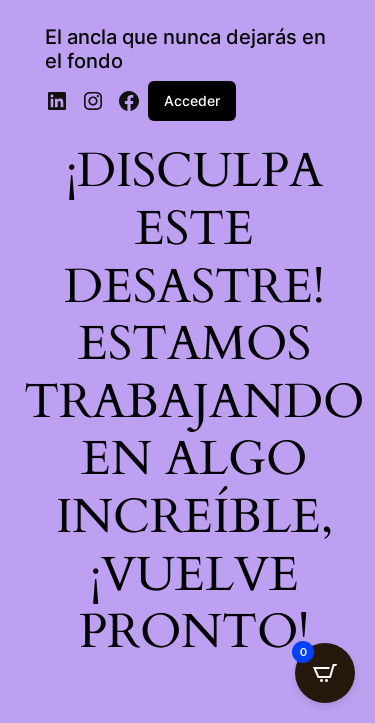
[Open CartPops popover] (325, 673)
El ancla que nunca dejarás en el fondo (185, 49)
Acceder (192, 100)
